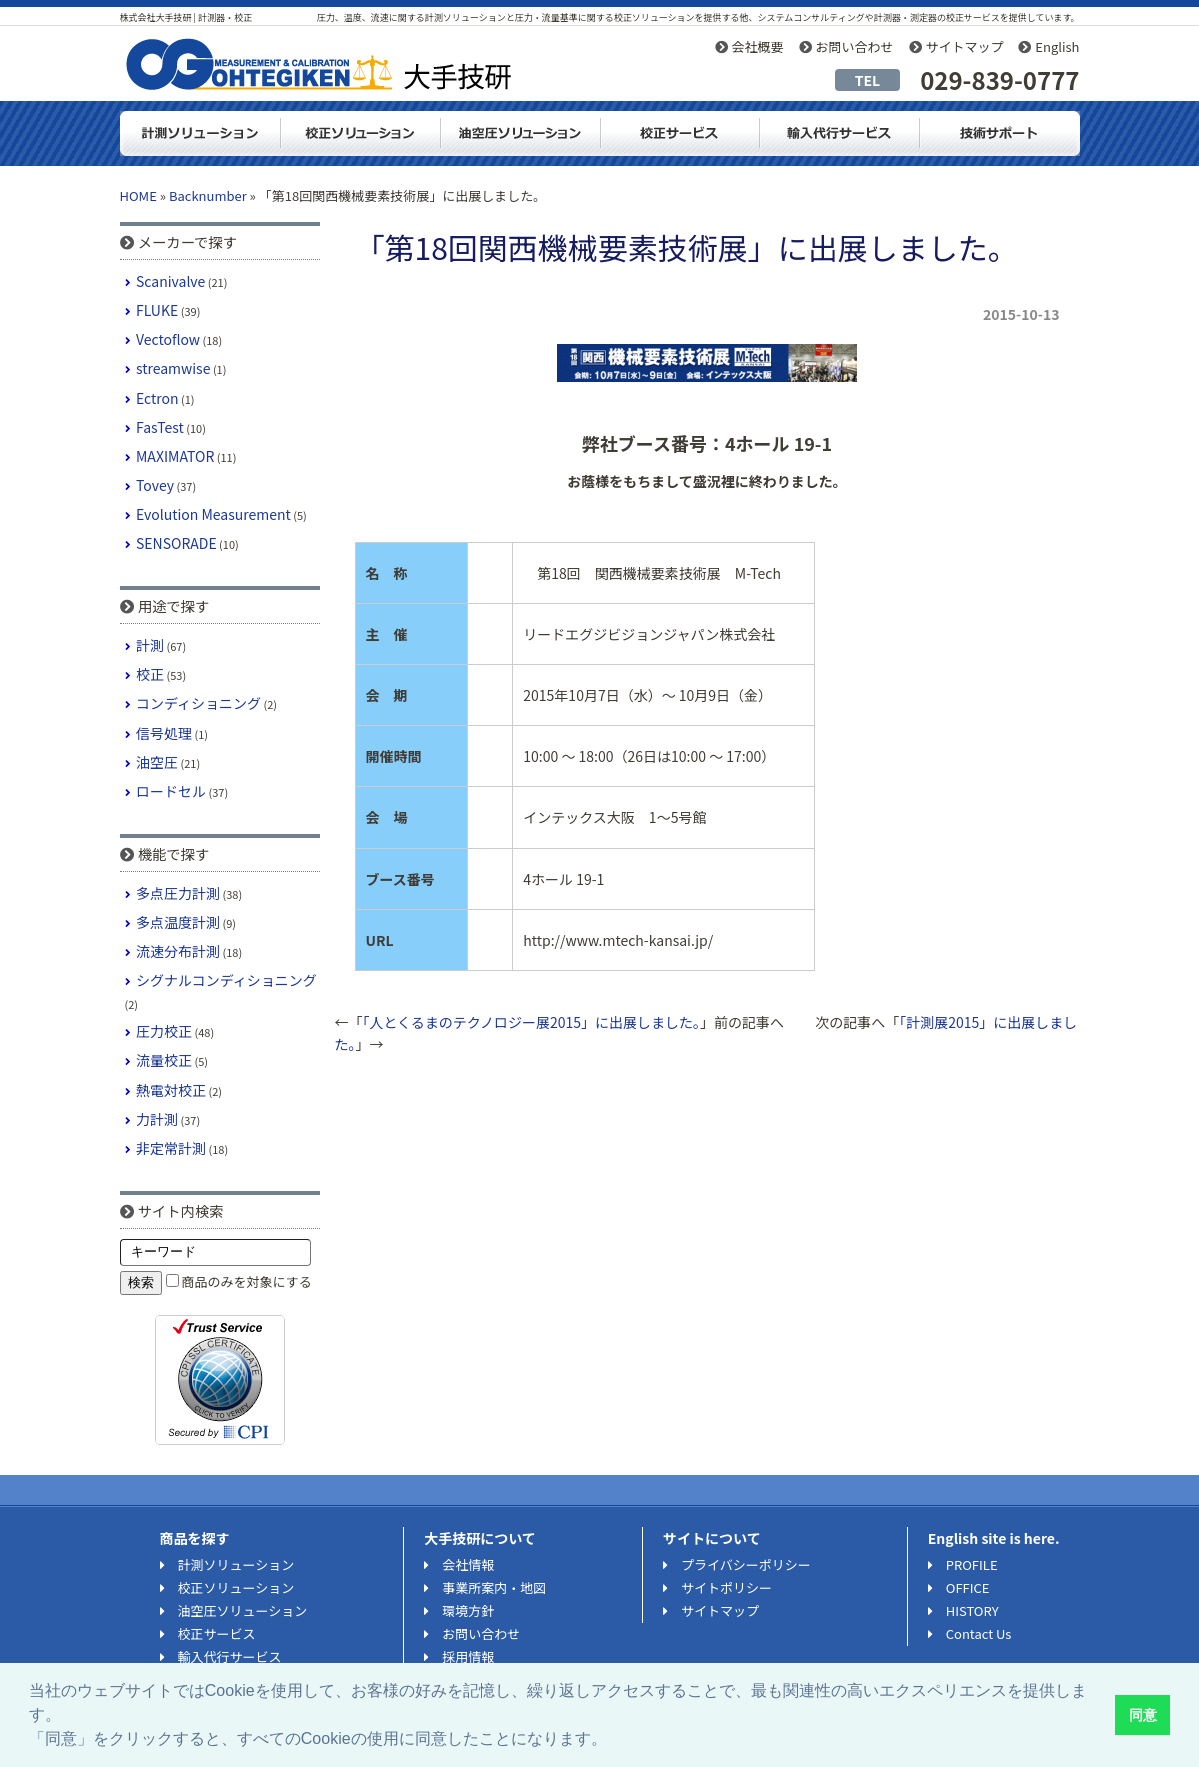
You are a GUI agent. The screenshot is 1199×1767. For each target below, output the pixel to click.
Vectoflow (168, 339)
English (1057, 46)
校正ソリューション (360, 133)
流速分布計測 (178, 951)
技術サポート (1000, 133)
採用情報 (468, 1656)
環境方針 (468, 1610)
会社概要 (758, 46)
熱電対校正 (171, 1090)
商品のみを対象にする (247, 1281)
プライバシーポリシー (746, 1564)
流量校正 (164, 1060)
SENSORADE (176, 543)
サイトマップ (964, 46)
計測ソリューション (200, 133)
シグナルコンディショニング (226, 980)
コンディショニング (198, 703)
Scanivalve (170, 281)
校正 (150, 674)
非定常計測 (171, 1148)
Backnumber (208, 195)
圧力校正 (164, 1031)
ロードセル (171, 791)
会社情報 (468, 1564)
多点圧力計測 (178, 893)
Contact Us (979, 1633)
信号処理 (164, 733)
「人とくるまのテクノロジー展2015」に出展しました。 (532, 1022)
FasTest (160, 427)
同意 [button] (1143, 1715)
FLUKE (157, 310)
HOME (138, 195)
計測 (150, 645)
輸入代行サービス (840, 133)
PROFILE (972, 1564)
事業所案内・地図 (494, 1587)
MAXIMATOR (175, 456)
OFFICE (968, 1587)
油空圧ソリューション (520, 133)
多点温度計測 (178, 922)
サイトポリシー (726, 1587)
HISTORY (972, 1610)
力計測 (157, 1119)
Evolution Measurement (213, 514)
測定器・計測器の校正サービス (680, 133)
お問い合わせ (855, 46)
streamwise (173, 368)
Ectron (157, 398)
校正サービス (217, 1633)
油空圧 (157, 762)
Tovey (155, 485)
